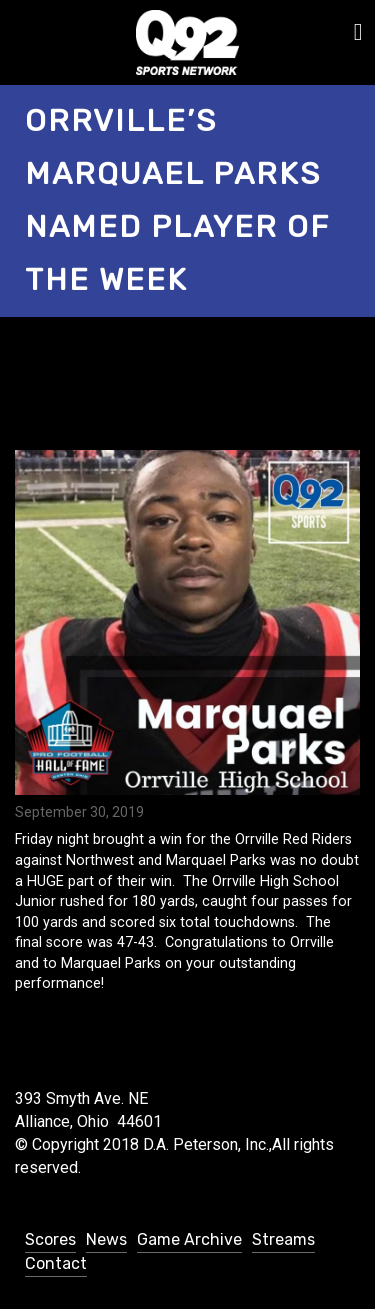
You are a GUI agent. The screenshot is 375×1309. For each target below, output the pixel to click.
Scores (50, 1239)
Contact (56, 1263)
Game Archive (189, 1239)
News (106, 1239)
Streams (283, 1239)
